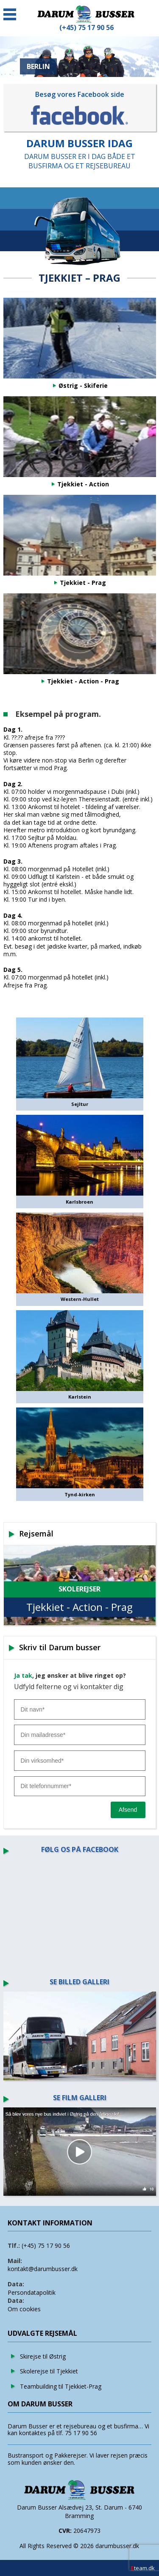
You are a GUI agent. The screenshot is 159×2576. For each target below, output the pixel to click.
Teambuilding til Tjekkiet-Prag (60, 2386)
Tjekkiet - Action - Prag (83, 681)
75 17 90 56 (81, 2433)
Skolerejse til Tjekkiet (49, 2371)
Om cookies (24, 2309)
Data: (16, 2284)
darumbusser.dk (117, 2546)
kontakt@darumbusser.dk (43, 2269)
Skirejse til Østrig (43, 2356)
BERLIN (38, 66)
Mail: (15, 2261)
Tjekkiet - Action (83, 484)
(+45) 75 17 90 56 (46, 2245)
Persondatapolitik (32, 2292)
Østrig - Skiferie (83, 386)
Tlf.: (14, 2245)
